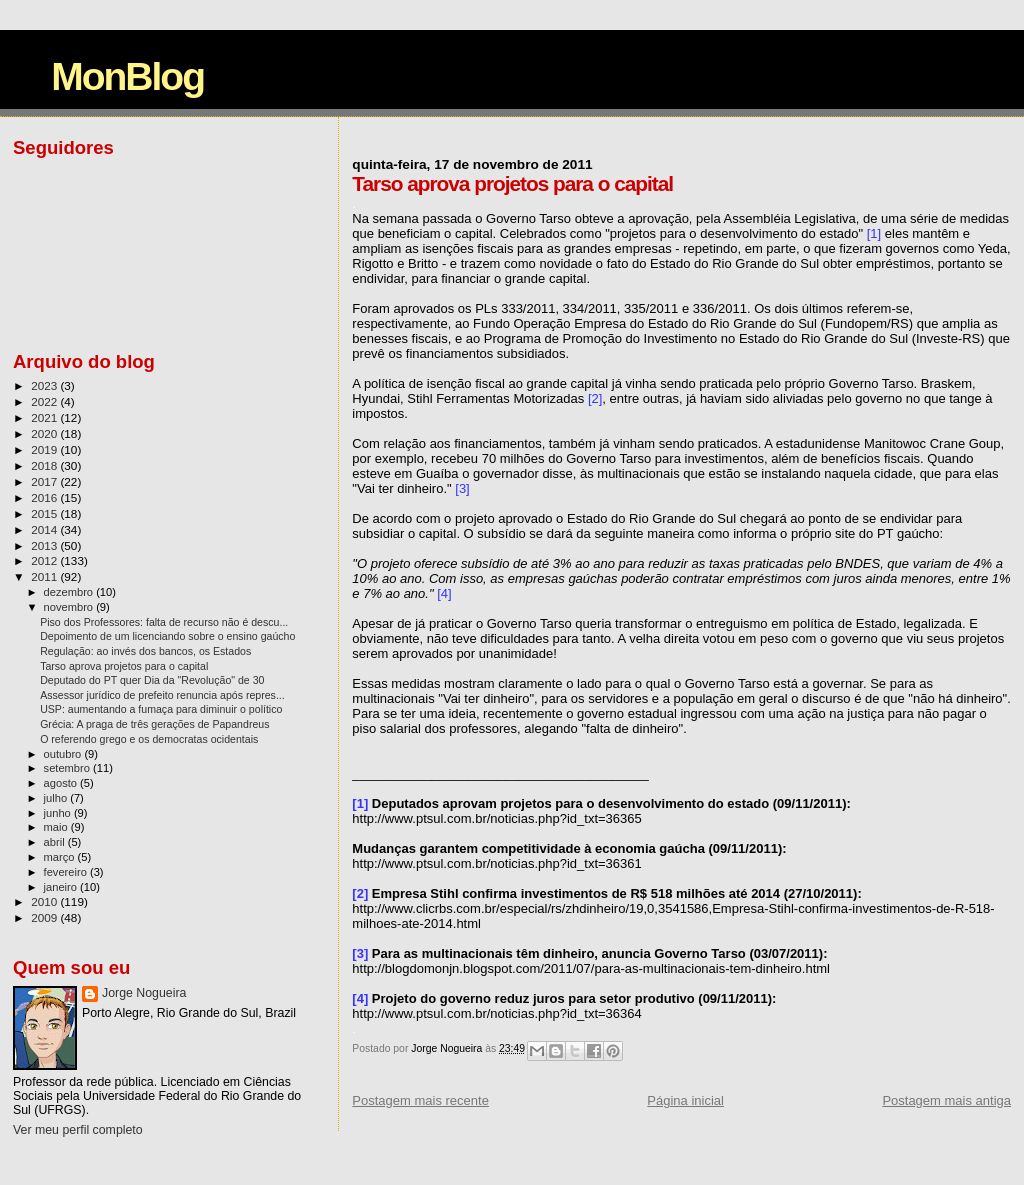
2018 (45, 465)
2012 (45, 560)
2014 (45, 529)
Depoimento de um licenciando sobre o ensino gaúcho (167, 636)
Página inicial (685, 1100)
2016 (45, 497)
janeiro (62, 887)
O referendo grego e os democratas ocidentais (149, 739)
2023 (45, 385)
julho (57, 798)
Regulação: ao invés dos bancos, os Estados (145, 651)
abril (56, 842)
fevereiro (67, 872)
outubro (64, 754)
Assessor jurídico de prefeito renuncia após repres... (162, 695)
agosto (62, 783)
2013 (45, 545)
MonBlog (127, 76)
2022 (45, 401)
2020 (45, 433)
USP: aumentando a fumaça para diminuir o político (161, 709)
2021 (45, 417)
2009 (45, 917)
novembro (70, 607)
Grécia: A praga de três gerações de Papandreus (154, 724)
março (61, 857)
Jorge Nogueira (144, 993)
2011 (45, 576)
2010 (45, 901)
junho (59, 813)
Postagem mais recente (420, 1100)
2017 (45, 481)
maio (57, 827)
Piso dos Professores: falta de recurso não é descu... (164, 622)
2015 (45, 513)
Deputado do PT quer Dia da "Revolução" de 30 (152, 680)
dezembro (70, 592)
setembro (68, 768)
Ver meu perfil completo (78, 1130)
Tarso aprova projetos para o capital (124, 666)
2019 (45, 449)
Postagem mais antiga (946, 1100)
